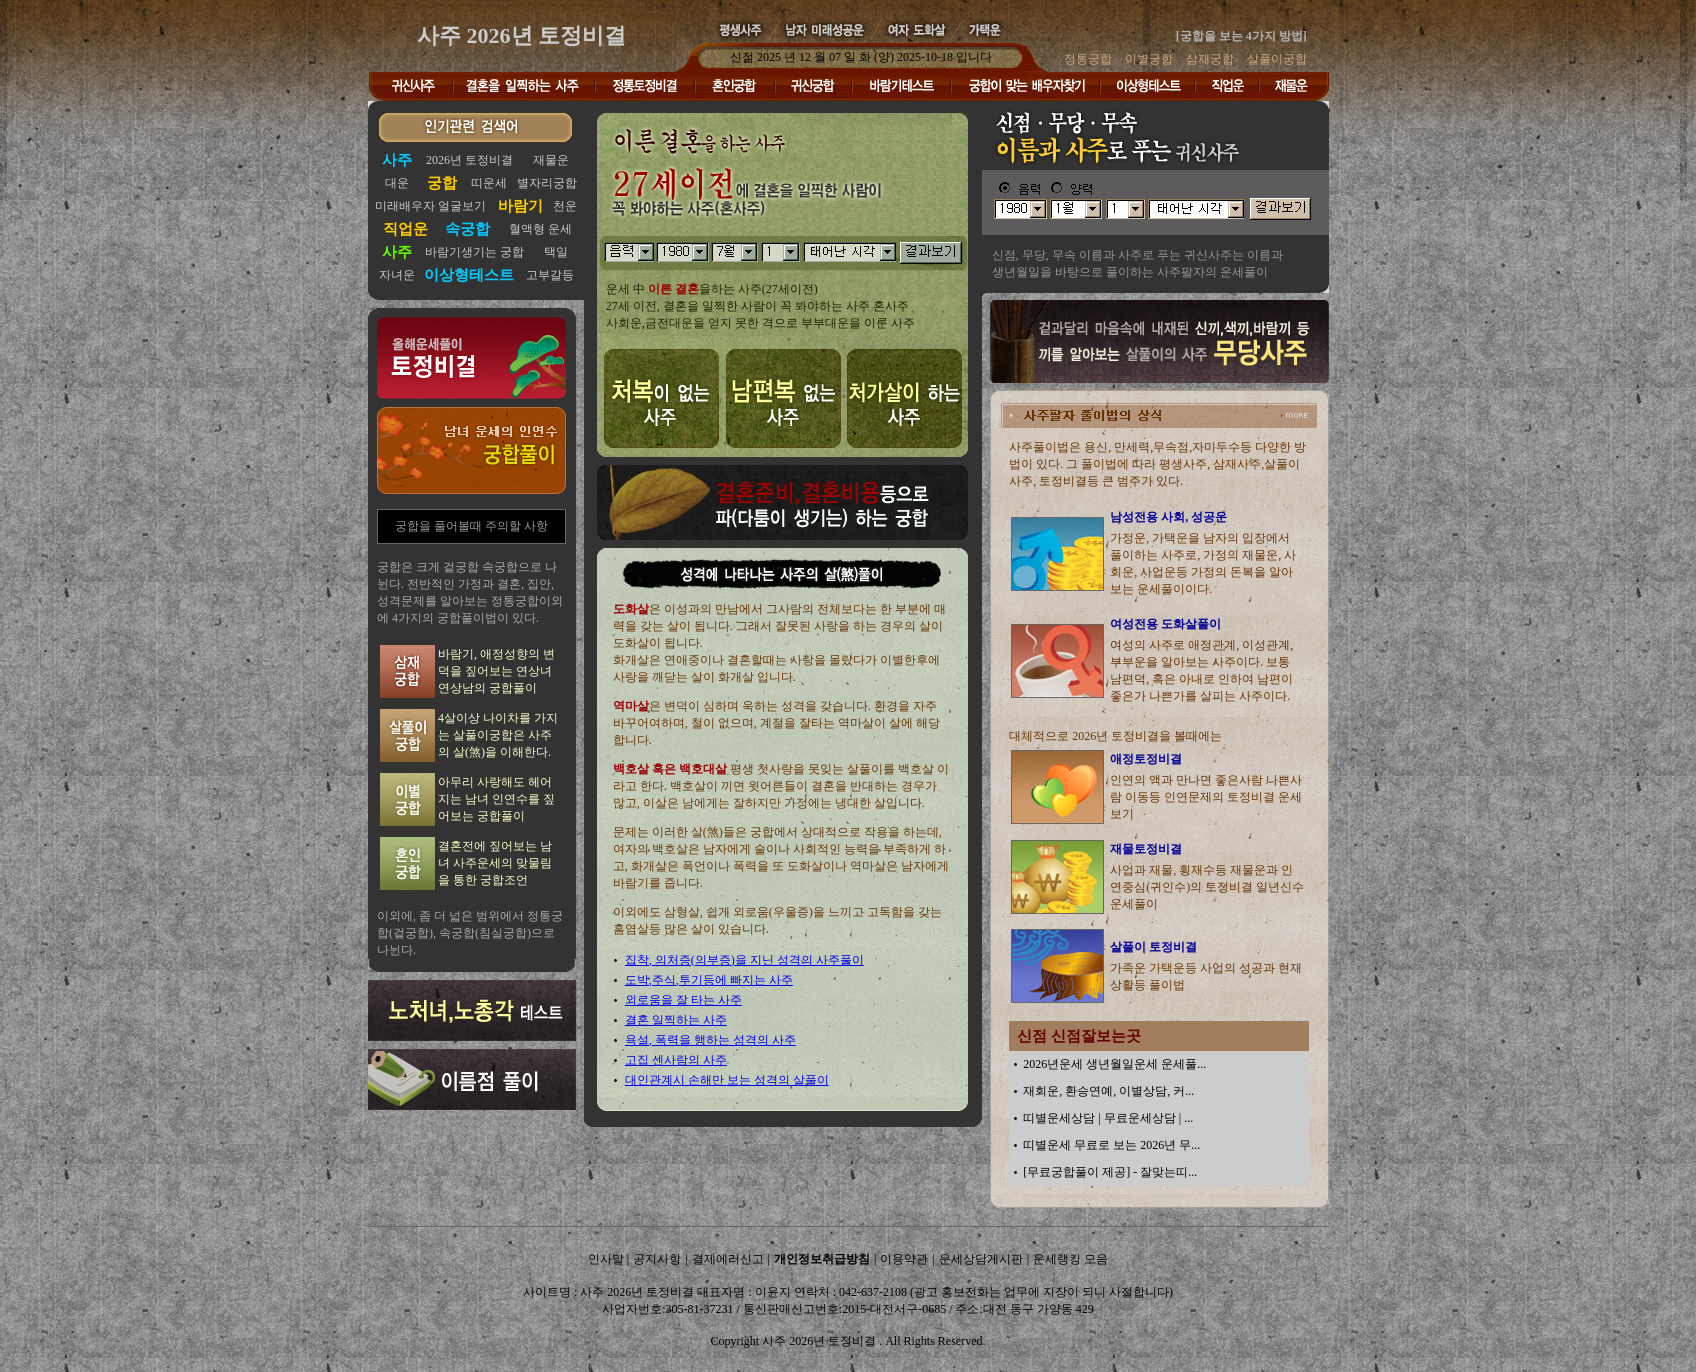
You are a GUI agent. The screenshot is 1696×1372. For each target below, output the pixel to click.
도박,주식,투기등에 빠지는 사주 (709, 980)
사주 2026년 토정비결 (521, 35)
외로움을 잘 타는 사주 (683, 1000)
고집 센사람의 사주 (676, 1060)
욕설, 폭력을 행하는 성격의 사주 (710, 1040)
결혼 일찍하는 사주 (676, 1020)
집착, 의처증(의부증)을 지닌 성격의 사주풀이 (744, 960)
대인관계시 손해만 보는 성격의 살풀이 (727, 1080)
